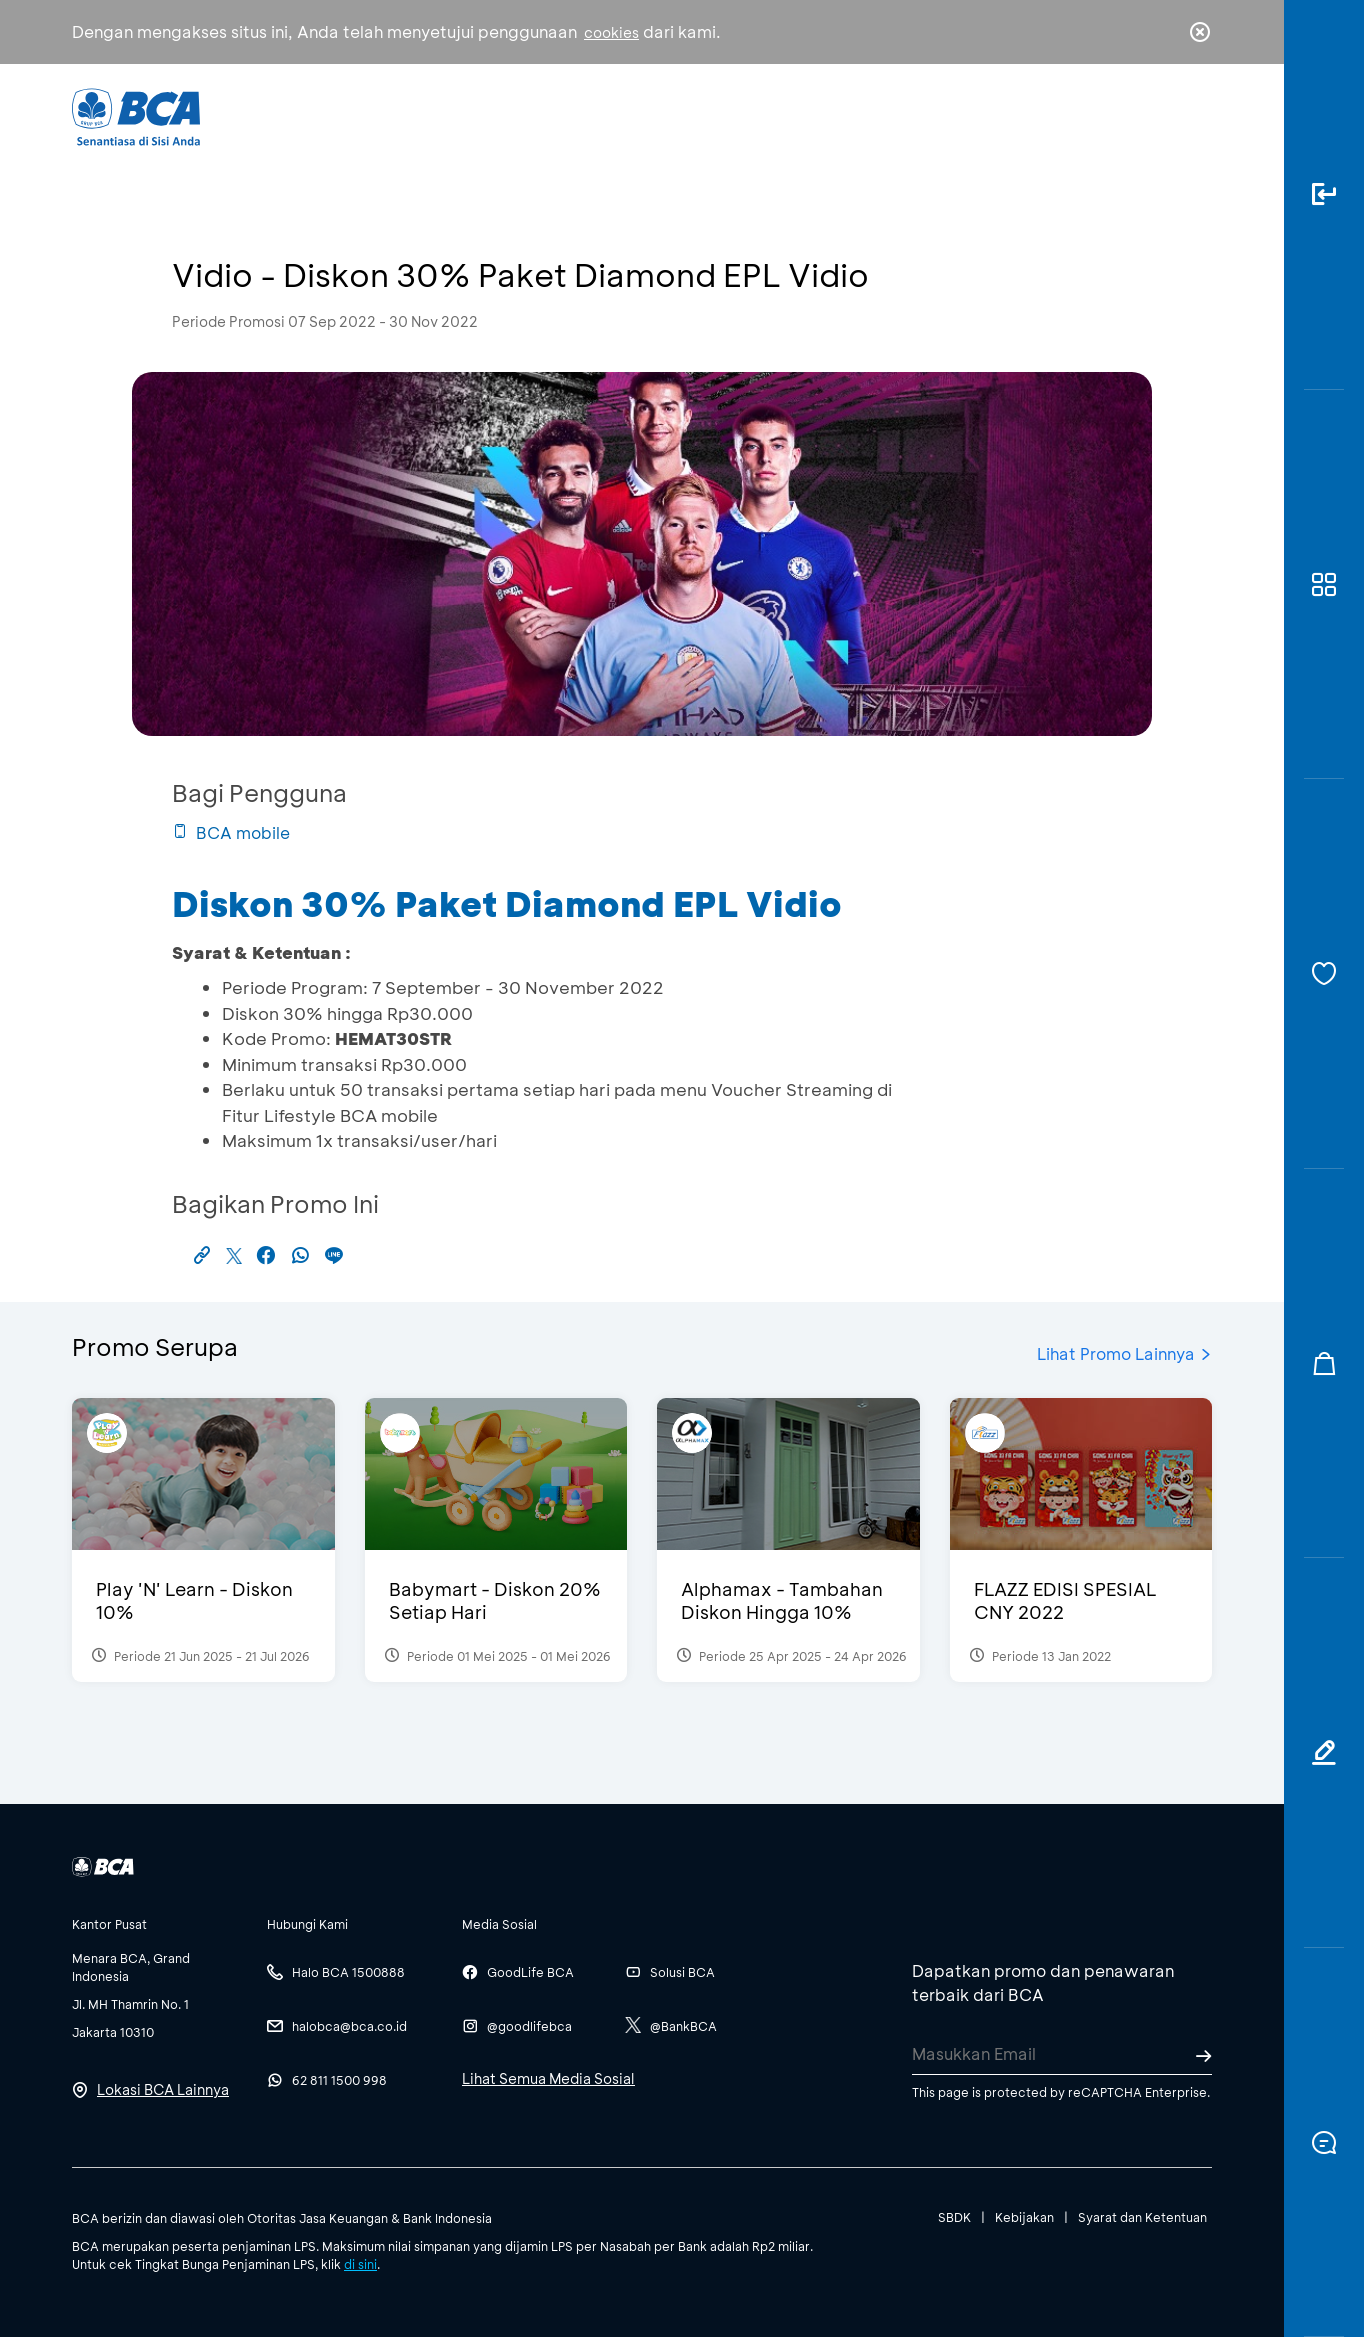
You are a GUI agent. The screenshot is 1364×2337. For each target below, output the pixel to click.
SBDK (954, 2217)
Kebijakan (1024, 2217)
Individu (514, 115)
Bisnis (630, 115)
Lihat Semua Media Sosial (548, 2078)
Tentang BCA (767, 115)
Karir (900, 115)
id (1159, 117)
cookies (611, 32)
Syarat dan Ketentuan (1142, 2217)
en (1194, 117)
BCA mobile (231, 832)
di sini (360, 2264)
